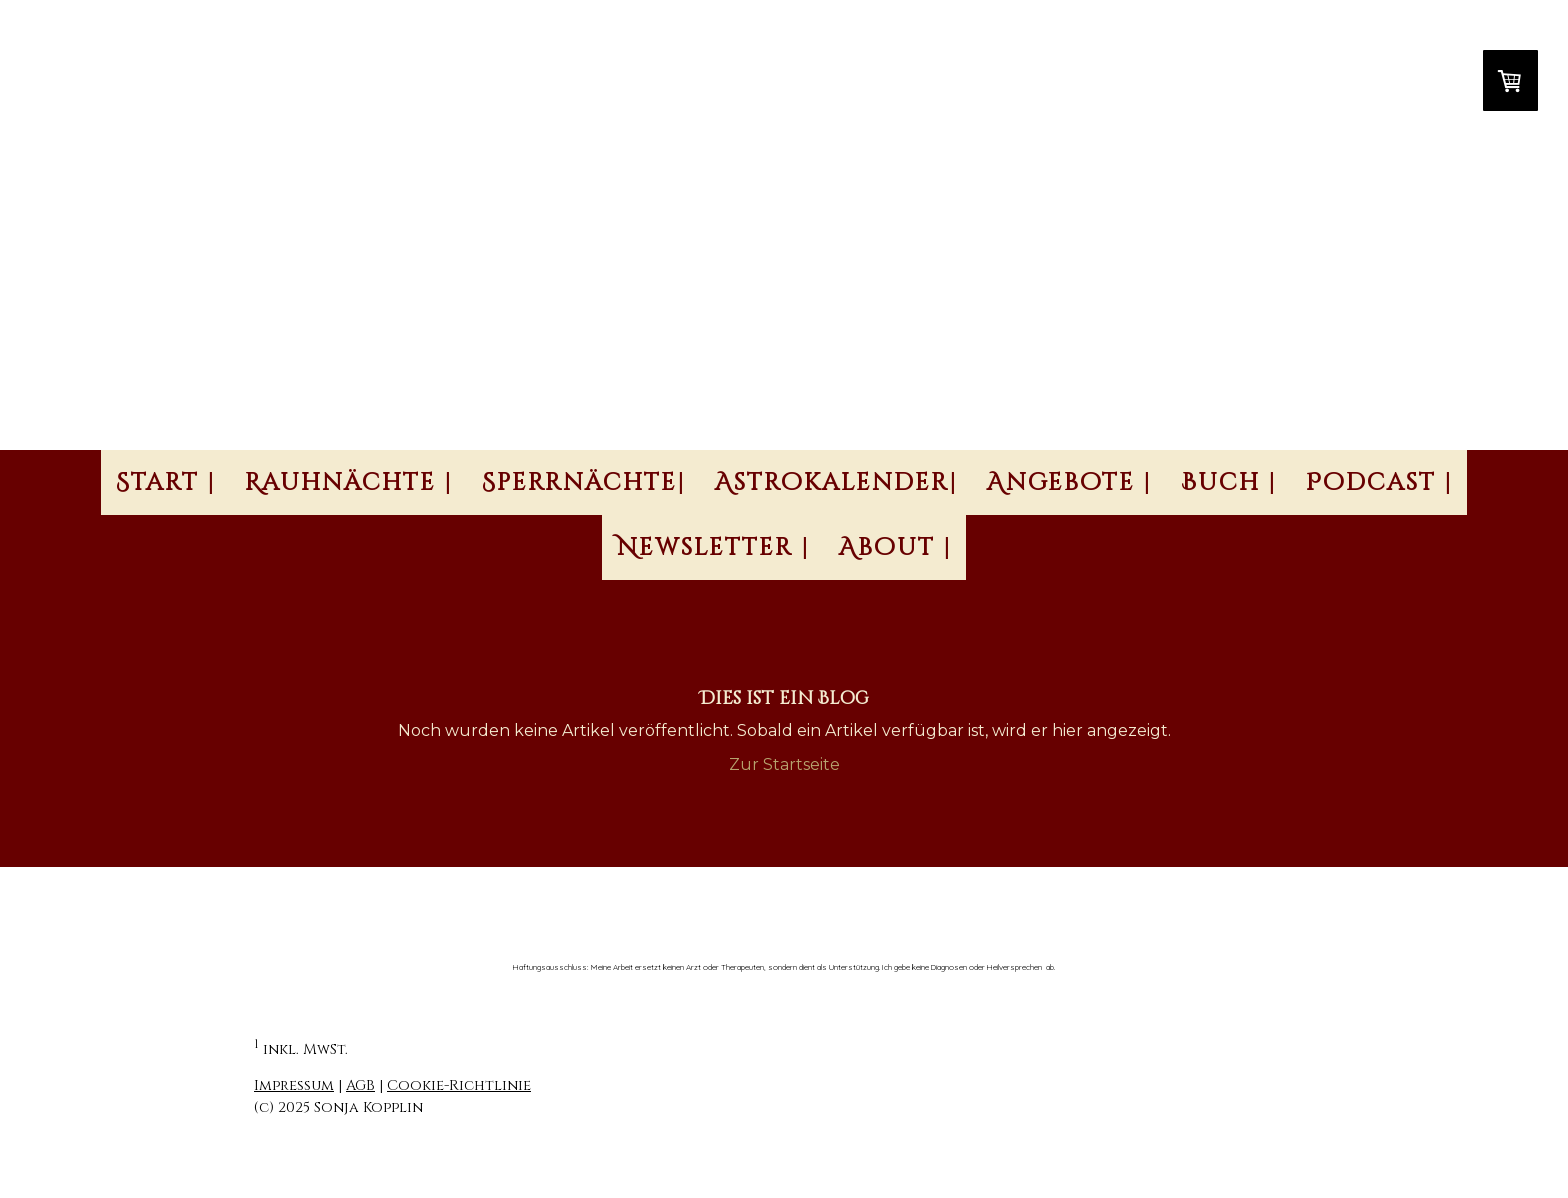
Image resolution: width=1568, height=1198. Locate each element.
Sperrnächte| (583, 483)
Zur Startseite (784, 764)
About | (895, 548)
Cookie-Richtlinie (459, 1085)
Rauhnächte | (348, 483)
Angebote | (1069, 483)
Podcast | (1379, 483)
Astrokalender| (836, 483)
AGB (360, 1085)
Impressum (294, 1085)
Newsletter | (713, 548)
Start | (165, 483)
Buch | (1228, 483)
